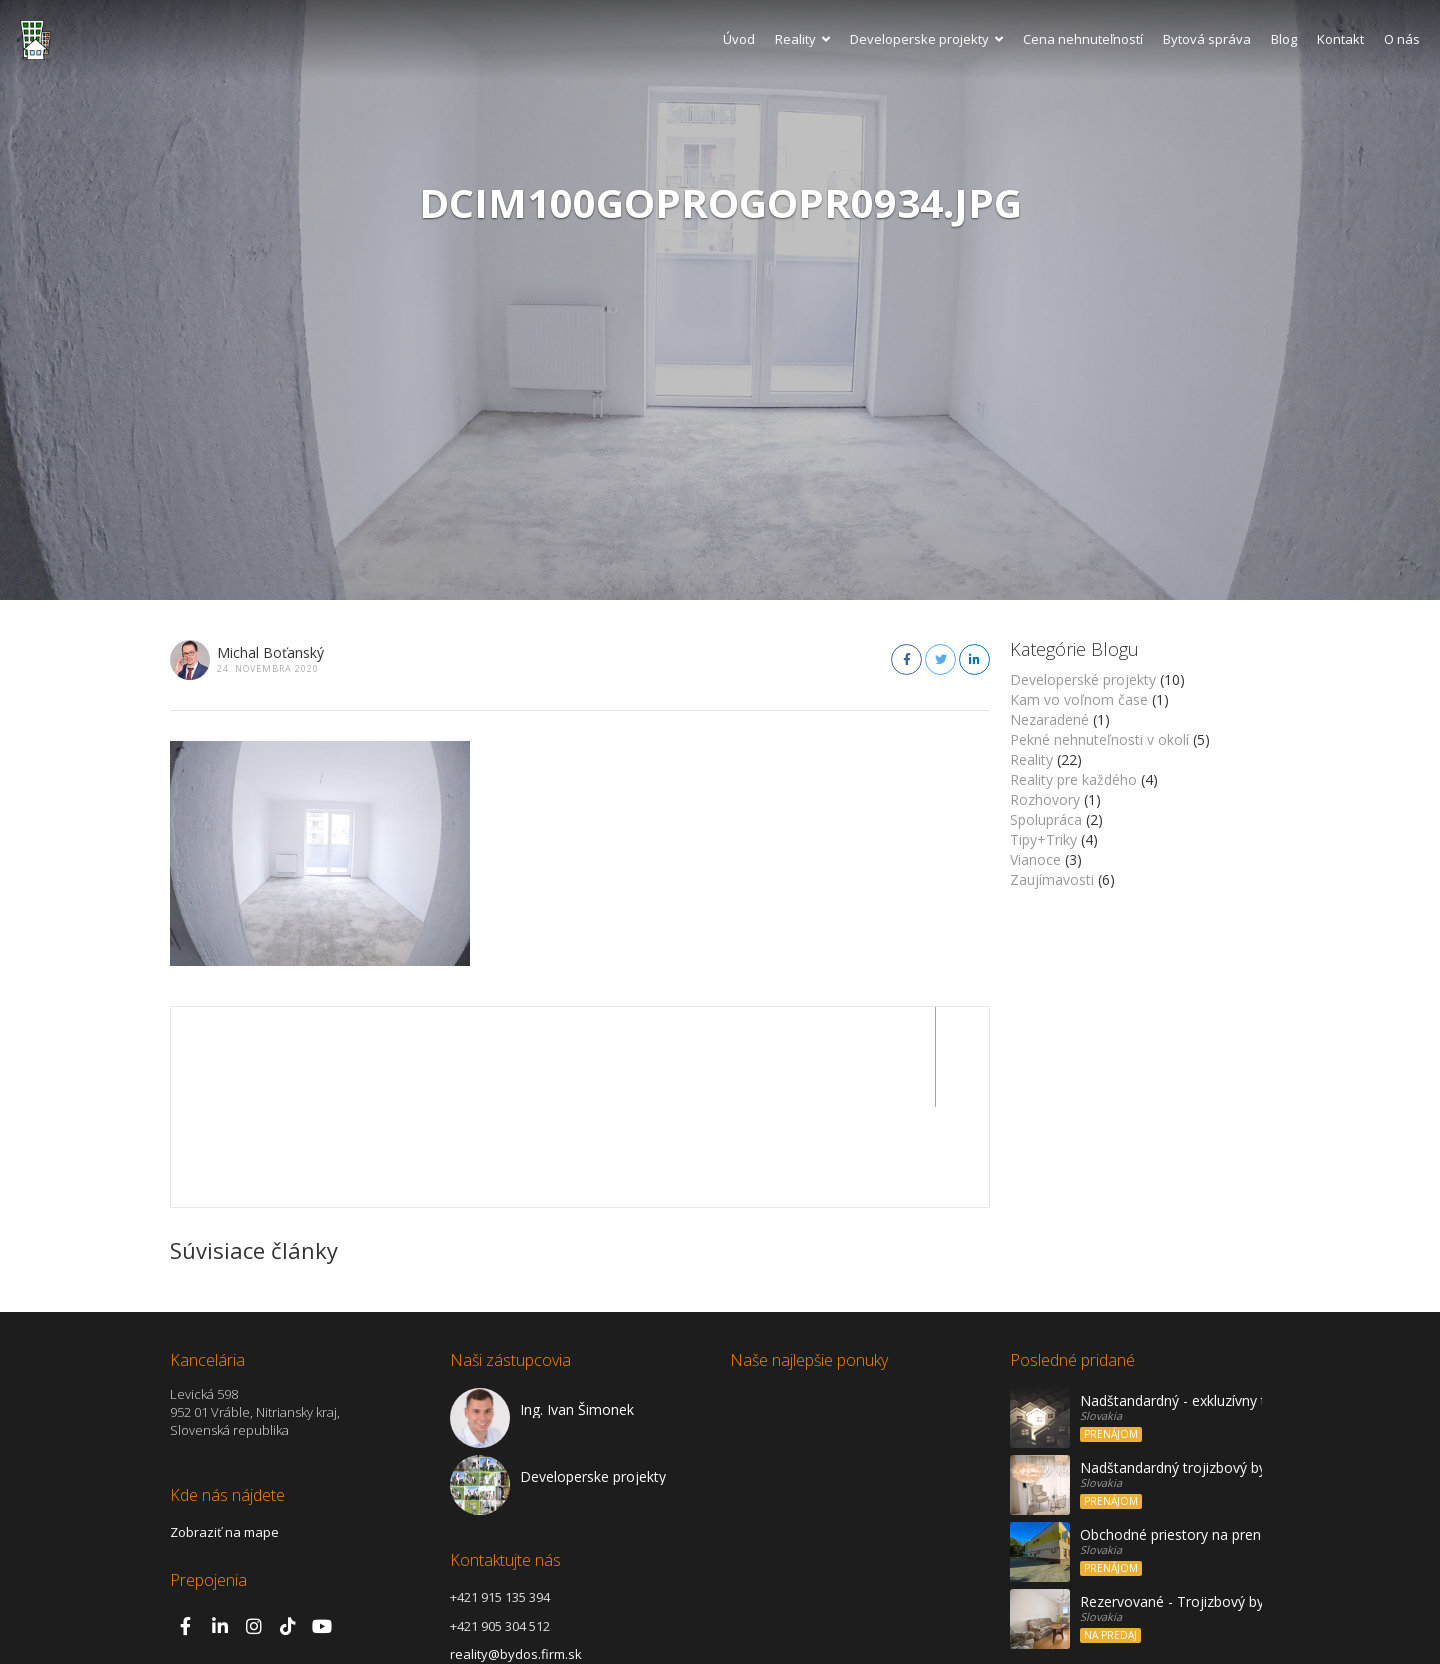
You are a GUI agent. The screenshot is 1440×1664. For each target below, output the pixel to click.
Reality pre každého (1073, 779)
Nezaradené (1049, 719)
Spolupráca (1046, 819)
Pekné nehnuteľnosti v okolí (1099, 739)
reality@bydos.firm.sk (516, 1554)
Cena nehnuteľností (1083, 39)
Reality (802, 39)
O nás (1402, 39)
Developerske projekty (926, 39)
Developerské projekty (1083, 679)
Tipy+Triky (1043, 839)
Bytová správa (1207, 39)
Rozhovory (1045, 799)
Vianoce (1035, 859)
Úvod (739, 39)
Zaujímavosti (1052, 879)
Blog (1284, 39)
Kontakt (1340, 39)
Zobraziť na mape (224, 1432)
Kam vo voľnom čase (1079, 699)
